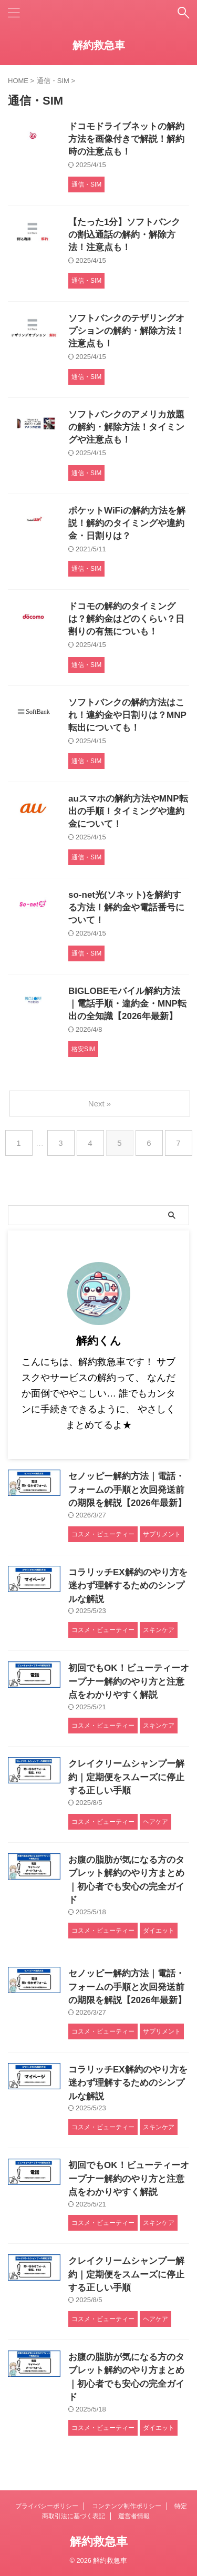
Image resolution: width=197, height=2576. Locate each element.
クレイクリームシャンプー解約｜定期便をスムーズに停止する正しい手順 (126, 1777)
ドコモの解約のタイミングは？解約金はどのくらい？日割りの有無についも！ (126, 619)
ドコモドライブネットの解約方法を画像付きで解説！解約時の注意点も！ (126, 139)
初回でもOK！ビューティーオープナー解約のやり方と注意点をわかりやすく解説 (128, 1681)
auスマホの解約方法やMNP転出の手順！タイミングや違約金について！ (128, 811)
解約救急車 (98, 45)
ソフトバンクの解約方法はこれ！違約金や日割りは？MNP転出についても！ (127, 715)
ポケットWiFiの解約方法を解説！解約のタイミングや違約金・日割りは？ (126, 523)
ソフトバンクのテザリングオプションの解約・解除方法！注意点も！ (126, 330)
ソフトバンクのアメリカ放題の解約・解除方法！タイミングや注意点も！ (126, 427)
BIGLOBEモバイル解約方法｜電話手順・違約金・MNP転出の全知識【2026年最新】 (127, 1003)
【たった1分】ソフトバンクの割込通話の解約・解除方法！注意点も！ (124, 234)
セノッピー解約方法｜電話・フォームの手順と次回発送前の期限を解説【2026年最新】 (127, 1489)
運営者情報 (134, 2516)
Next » (99, 1103)
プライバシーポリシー (46, 2506)
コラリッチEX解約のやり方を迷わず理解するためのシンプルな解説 (128, 1585)
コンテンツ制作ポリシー (126, 2506)
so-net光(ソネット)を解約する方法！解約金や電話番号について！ (126, 907)
